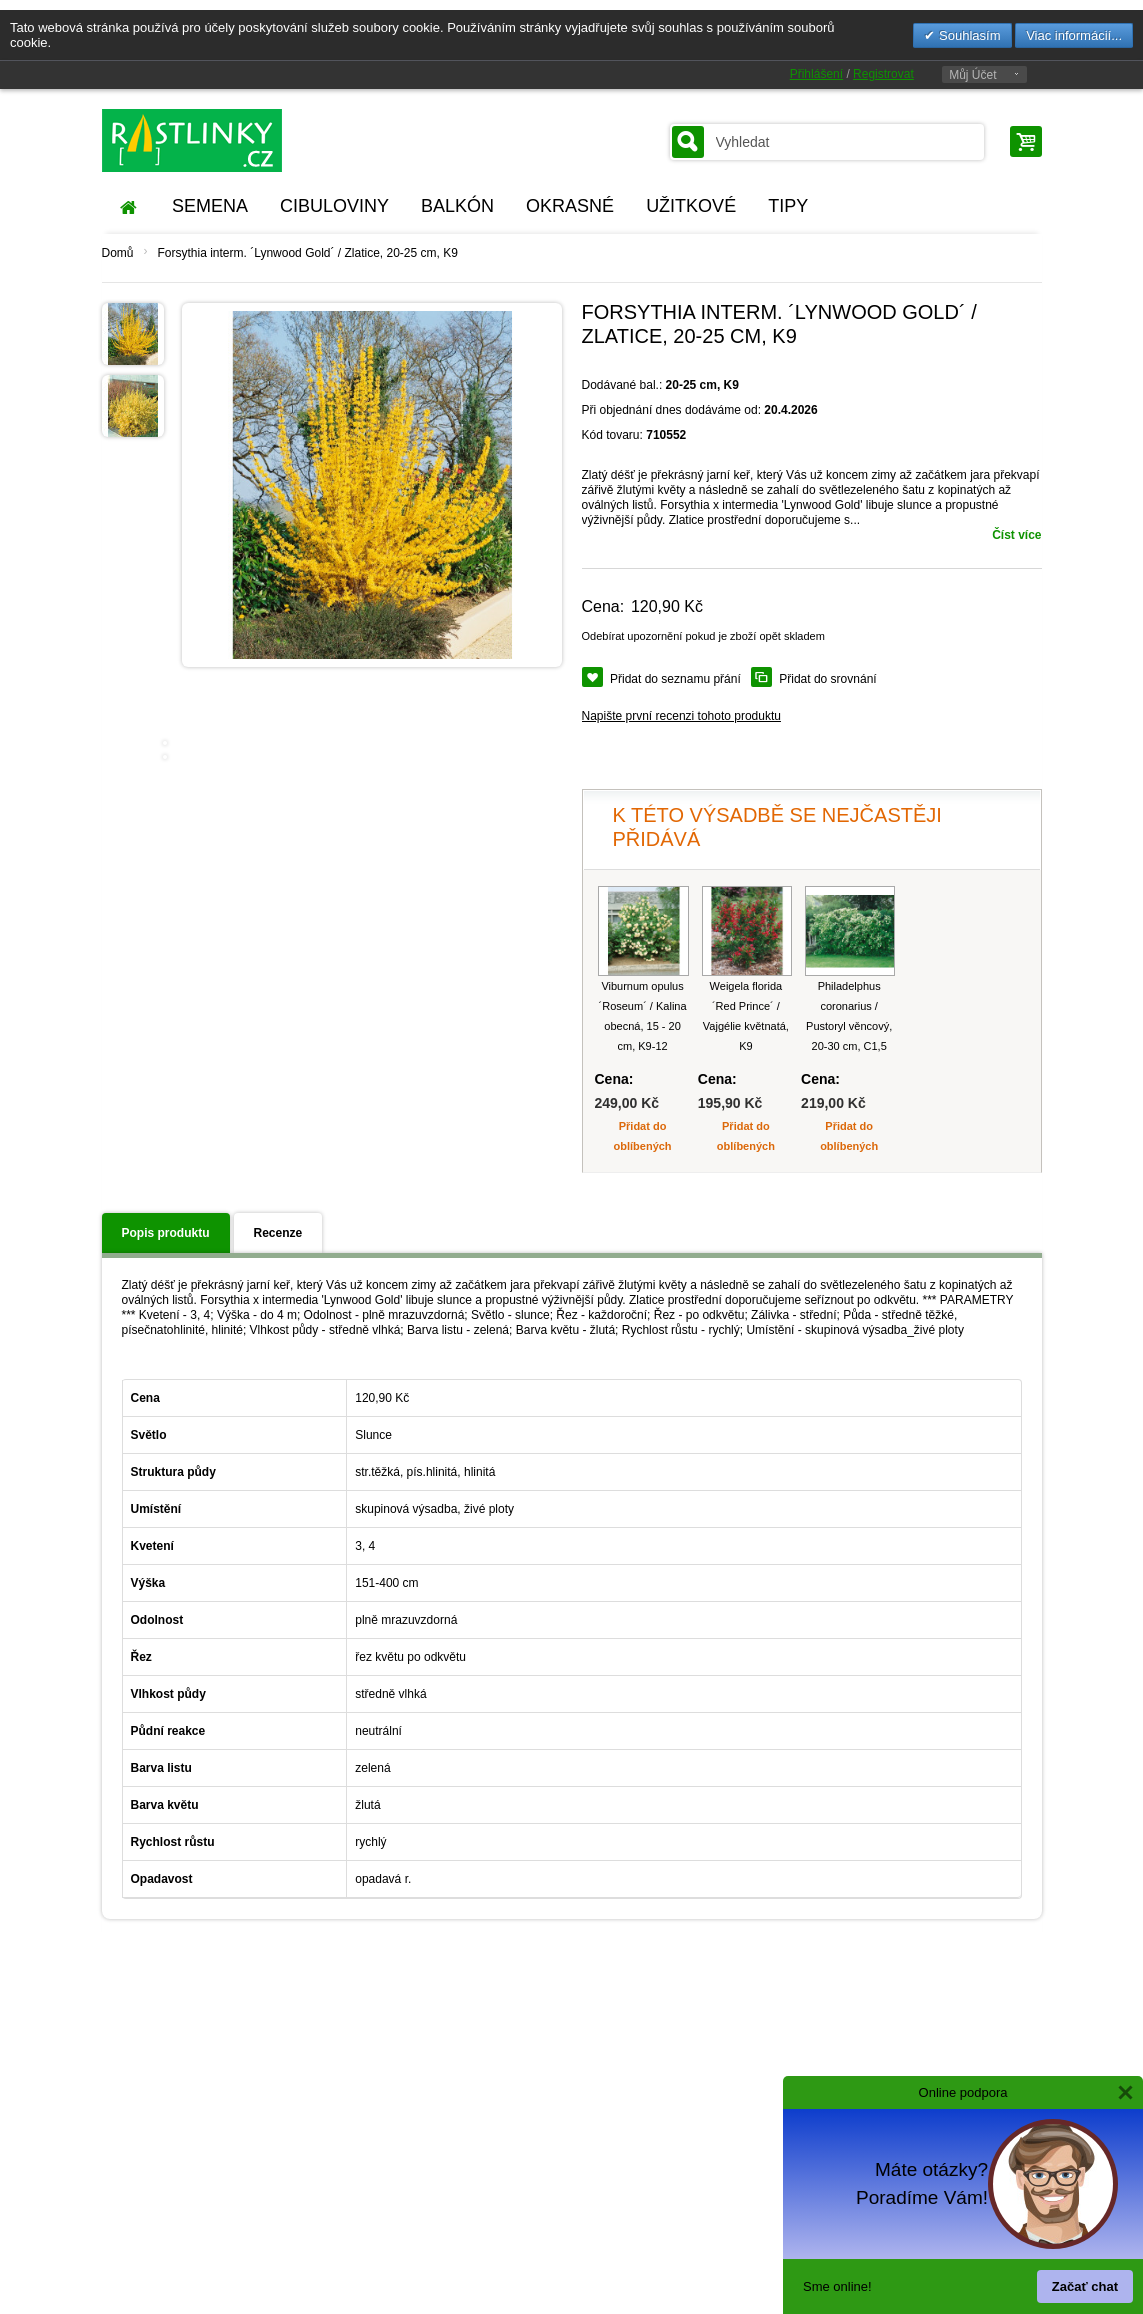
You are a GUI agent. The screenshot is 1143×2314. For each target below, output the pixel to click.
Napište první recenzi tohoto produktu (681, 716)
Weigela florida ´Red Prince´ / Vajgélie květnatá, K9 (746, 1016)
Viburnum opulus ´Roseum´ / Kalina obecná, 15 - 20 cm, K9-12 (643, 1016)
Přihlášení (816, 74)
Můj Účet (972, 75)
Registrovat (883, 74)
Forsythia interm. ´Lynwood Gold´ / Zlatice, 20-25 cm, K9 (308, 253)
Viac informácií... (1074, 35)
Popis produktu (166, 1233)
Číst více (1016, 535)
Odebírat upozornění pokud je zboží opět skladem (703, 636)
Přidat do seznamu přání (675, 679)
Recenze (278, 1233)
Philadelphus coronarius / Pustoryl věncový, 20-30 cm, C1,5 (849, 1016)
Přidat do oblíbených (643, 1136)
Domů (118, 253)
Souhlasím (967, 35)
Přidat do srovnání (827, 679)
